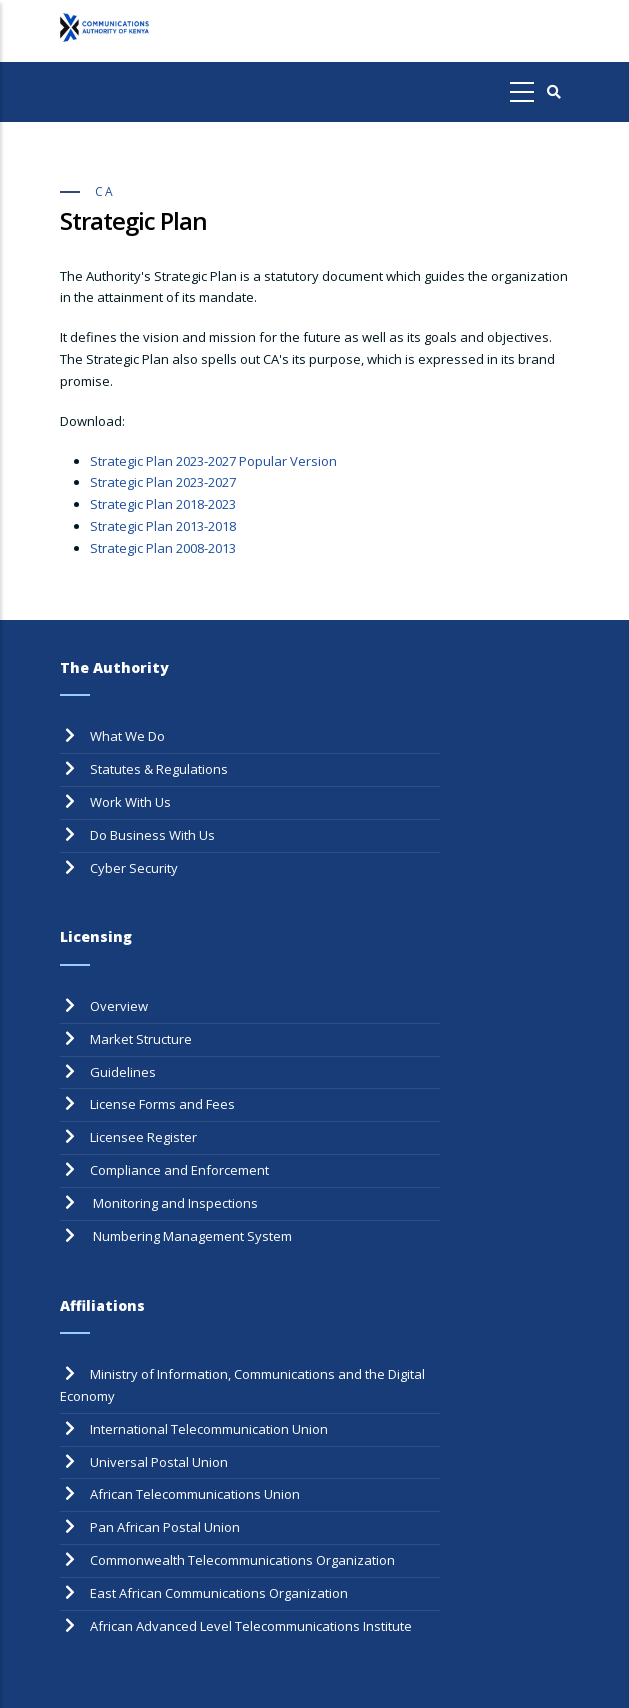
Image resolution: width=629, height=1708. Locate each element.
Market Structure (141, 1039)
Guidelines (123, 1072)
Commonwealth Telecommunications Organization (242, 1560)
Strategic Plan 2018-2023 (163, 504)
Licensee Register (143, 1137)
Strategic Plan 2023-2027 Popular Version (213, 461)
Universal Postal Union (159, 1462)
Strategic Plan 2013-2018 (163, 526)
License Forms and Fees (162, 1104)
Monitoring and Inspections (174, 1203)
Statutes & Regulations (159, 769)
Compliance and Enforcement (179, 1170)
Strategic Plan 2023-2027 (163, 482)
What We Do (127, 736)
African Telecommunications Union (195, 1494)
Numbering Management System (191, 1236)
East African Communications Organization (219, 1593)
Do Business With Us (152, 835)
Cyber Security (134, 868)
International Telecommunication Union (209, 1429)
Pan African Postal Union (165, 1527)
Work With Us (130, 802)
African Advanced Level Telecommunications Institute (251, 1626)
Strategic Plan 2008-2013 (163, 548)
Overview (119, 1006)
